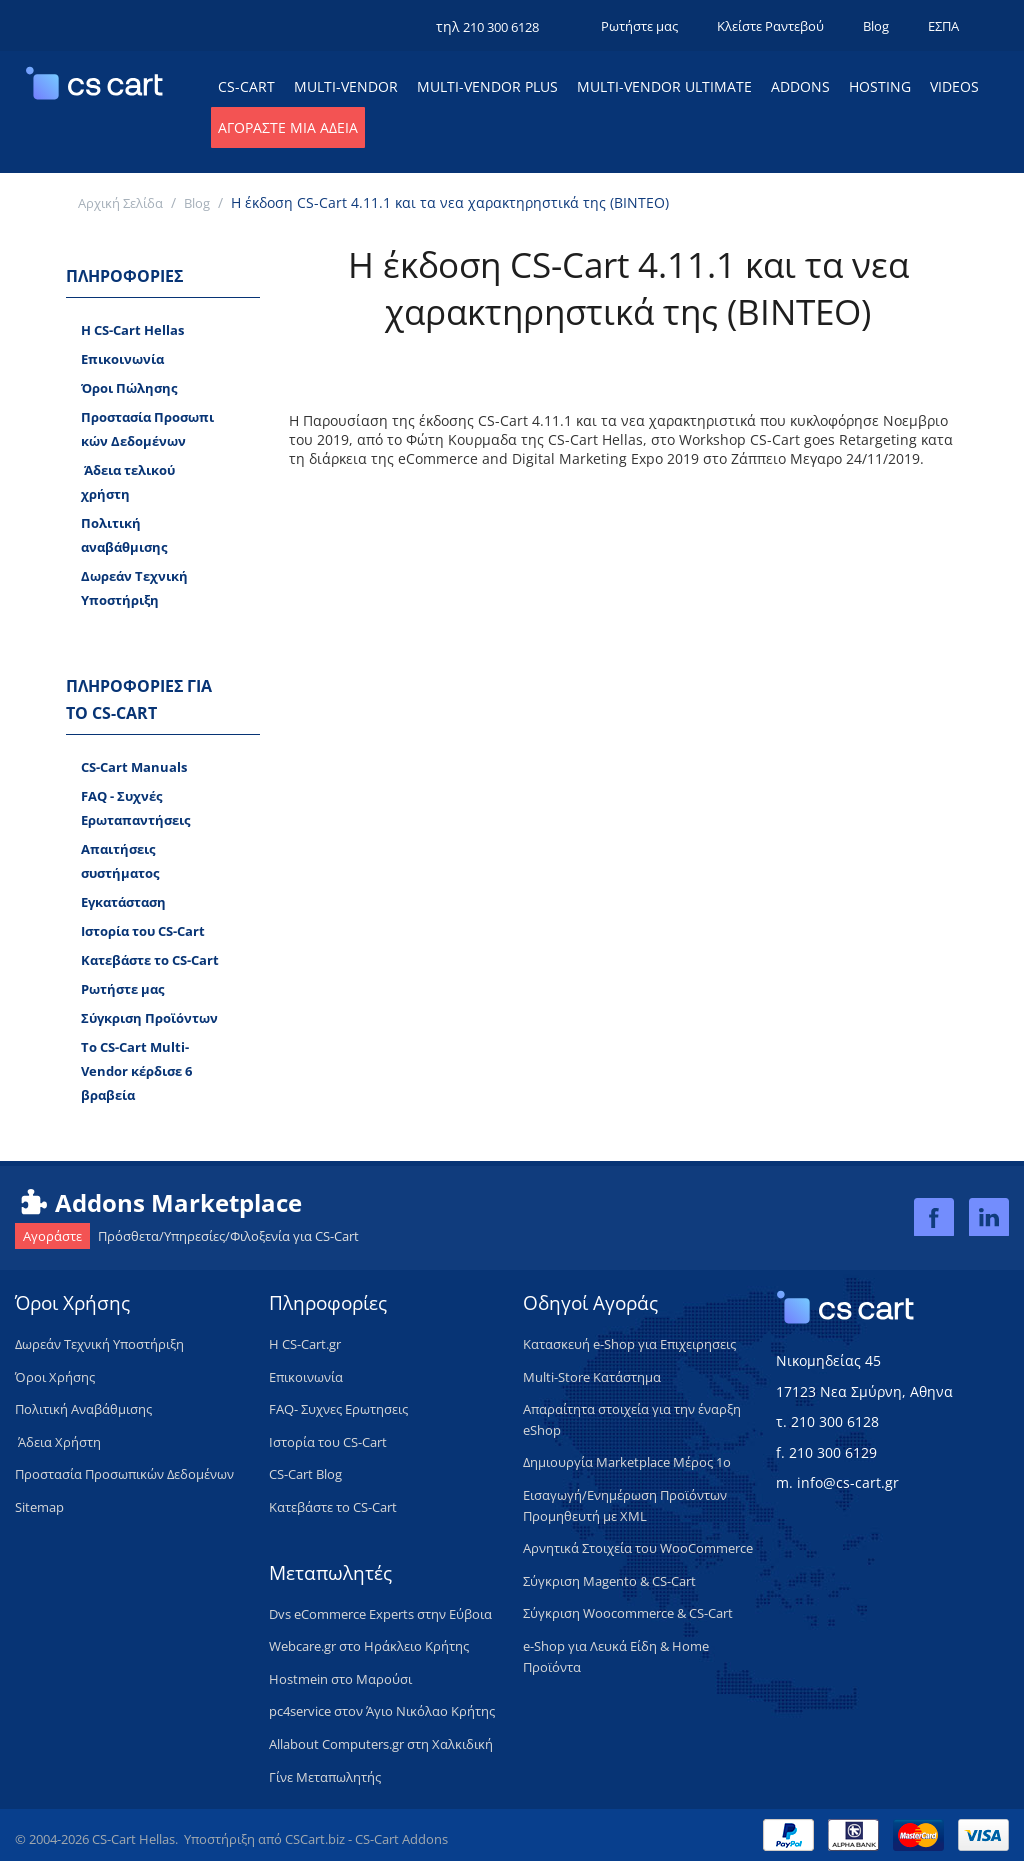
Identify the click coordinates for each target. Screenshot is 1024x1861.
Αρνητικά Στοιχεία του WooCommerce (638, 1548)
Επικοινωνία (122, 359)
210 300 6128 (501, 27)
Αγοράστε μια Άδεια (288, 127)
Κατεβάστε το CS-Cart (150, 960)
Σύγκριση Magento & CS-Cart (609, 1581)
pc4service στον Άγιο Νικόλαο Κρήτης (382, 1711)
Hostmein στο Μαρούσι (340, 1679)
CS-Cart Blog (305, 1474)
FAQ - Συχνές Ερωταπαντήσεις (135, 808)
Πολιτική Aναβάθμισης (83, 1409)
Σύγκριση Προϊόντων (149, 1018)
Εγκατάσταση (123, 902)
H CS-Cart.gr (305, 1344)
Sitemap (39, 1507)
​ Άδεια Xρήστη (58, 1442)
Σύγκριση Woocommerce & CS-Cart (628, 1613)
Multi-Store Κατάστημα (592, 1377)
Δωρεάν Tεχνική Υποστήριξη (134, 588)
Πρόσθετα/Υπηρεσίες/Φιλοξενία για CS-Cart (187, 1236)
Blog (876, 26)
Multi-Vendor (346, 86)
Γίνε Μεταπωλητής (325, 1777)
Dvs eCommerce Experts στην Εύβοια (380, 1614)
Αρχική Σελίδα (120, 203)
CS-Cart (246, 86)
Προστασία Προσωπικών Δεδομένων (147, 429)
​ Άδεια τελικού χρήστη (128, 482)
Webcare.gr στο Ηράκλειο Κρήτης (369, 1646)
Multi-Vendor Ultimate (664, 86)
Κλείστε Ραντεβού (770, 26)
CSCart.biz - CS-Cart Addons (366, 1839)
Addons (800, 86)
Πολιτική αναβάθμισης (124, 535)
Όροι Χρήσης (55, 1377)
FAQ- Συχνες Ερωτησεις (338, 1409)
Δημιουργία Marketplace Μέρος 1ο (627, 1462)
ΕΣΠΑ (943, 26)
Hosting (880, 86)
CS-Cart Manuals (134, 767)
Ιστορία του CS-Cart (143, 931)
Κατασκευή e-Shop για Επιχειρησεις (629, 1344)
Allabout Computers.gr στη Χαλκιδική (381, 1744)
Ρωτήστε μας (639, 26)
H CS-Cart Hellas (132, 330)
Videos (954, 86)
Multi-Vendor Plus (487, 86)
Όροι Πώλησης (129, 388)
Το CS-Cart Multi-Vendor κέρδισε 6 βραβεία (136, 1071)
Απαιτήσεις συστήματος (120, 861)
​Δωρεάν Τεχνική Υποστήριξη (99, 1344)
